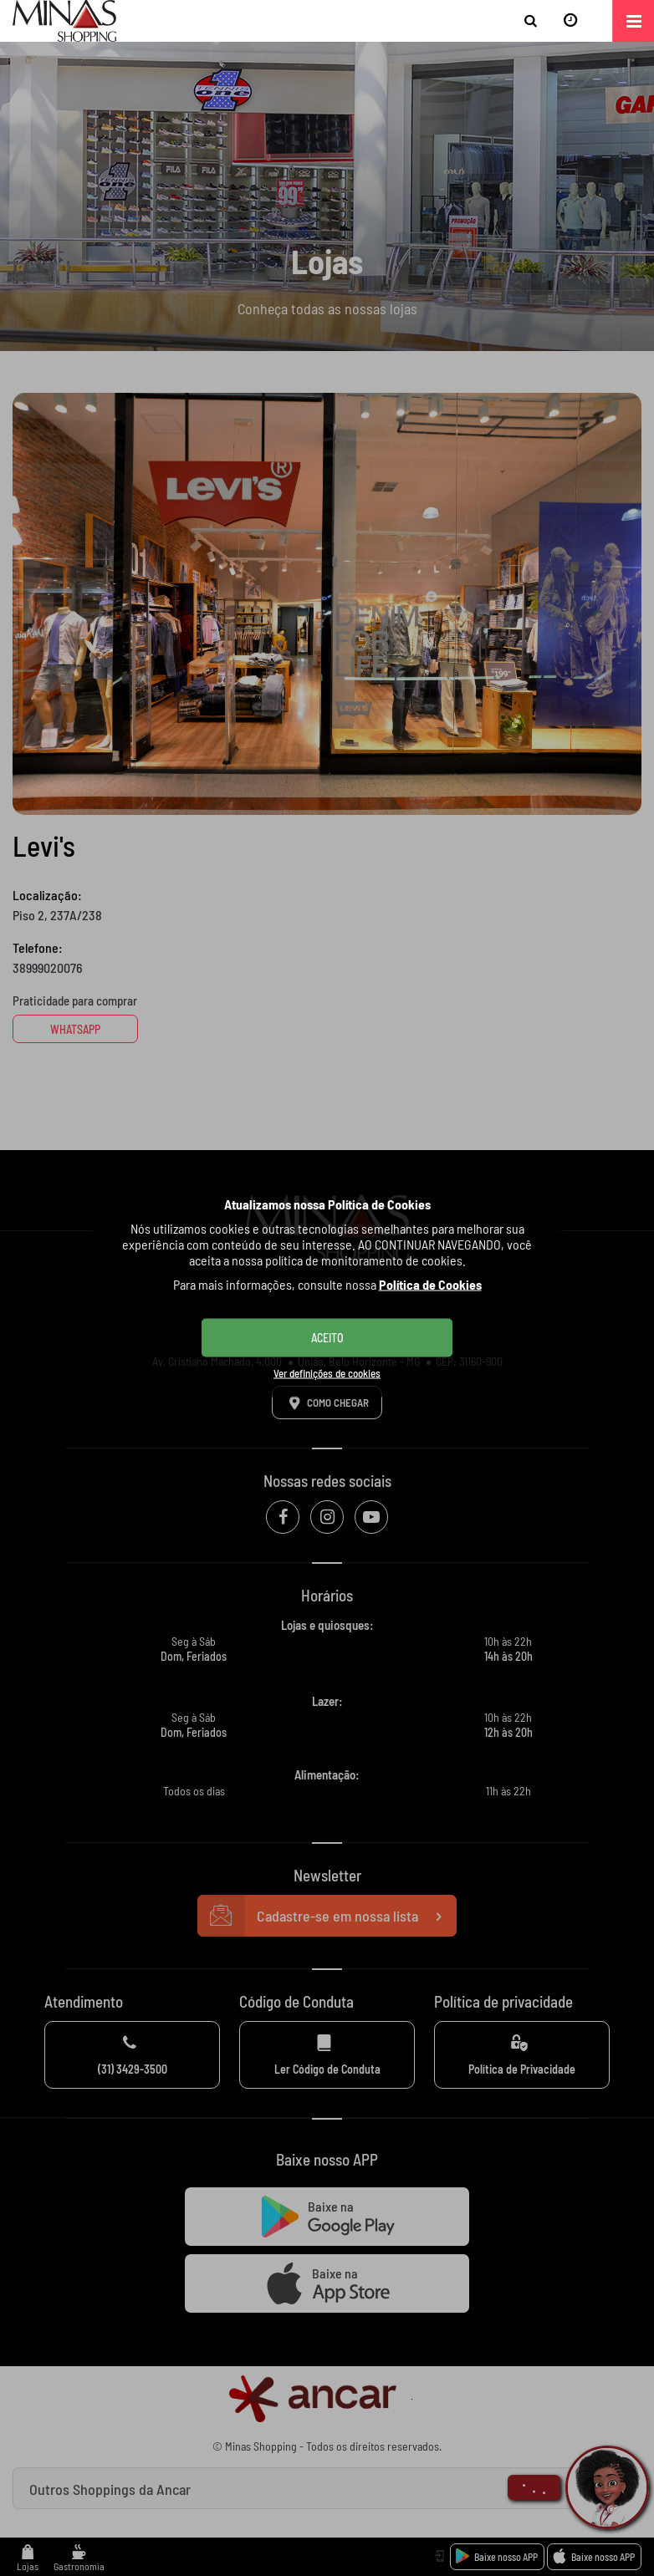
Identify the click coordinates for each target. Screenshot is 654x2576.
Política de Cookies (430, 1284)
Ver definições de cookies (327, 1373)
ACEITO (327, 1338)
